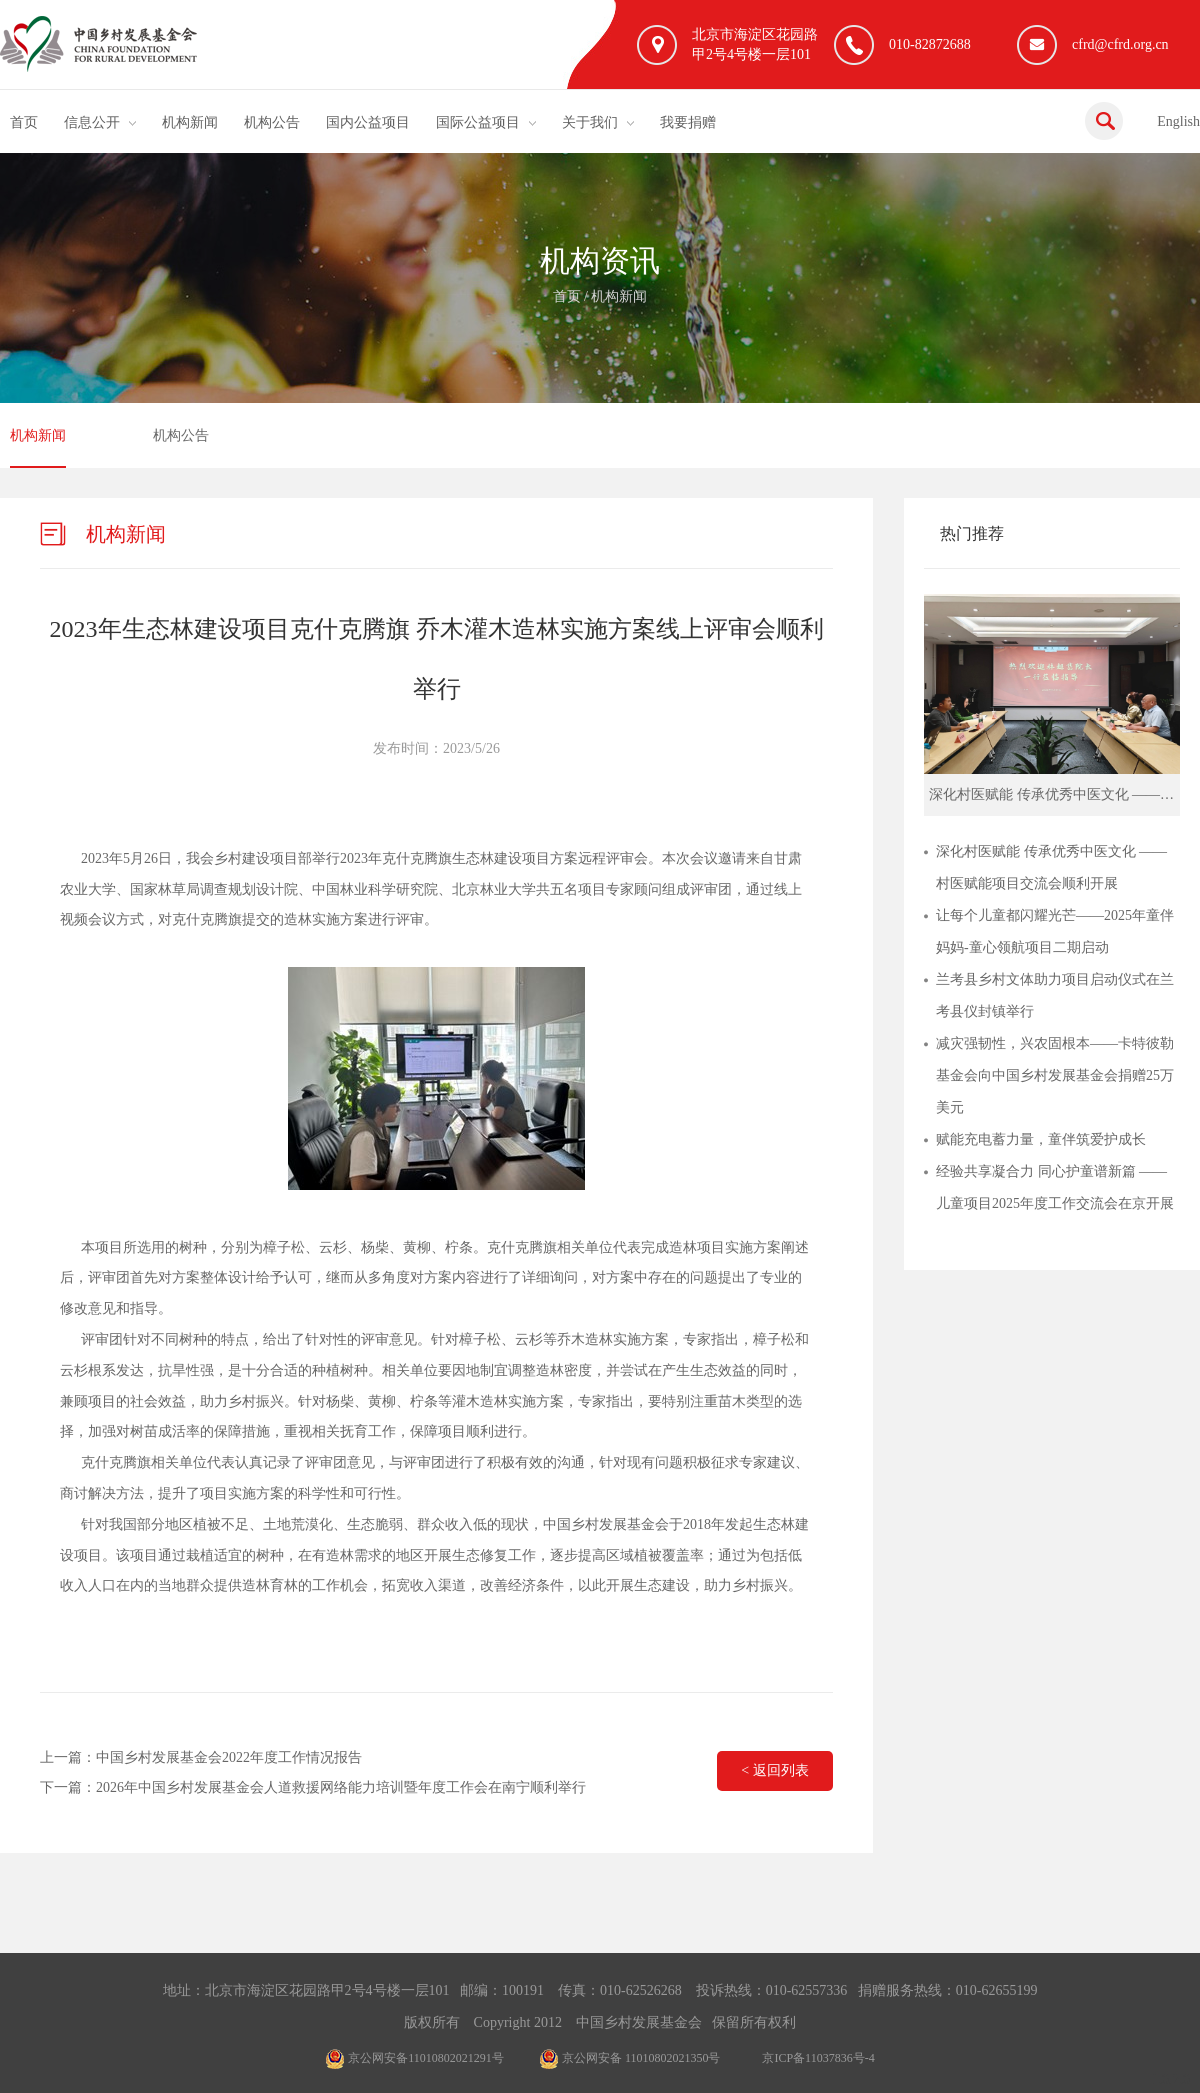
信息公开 (92, 122)
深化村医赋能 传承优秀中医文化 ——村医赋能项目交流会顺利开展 (1051, 867)
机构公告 (272, 122)
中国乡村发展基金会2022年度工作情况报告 (229, 1757)
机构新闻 (190, 122)
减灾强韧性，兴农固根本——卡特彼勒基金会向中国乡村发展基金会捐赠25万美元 (1055, 1075)
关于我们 (590, 122)
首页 (24, 122)
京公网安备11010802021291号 (414, 2058)
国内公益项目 (368, 122)
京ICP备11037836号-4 (818, 2058)
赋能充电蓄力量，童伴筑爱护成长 (1041, 1139)
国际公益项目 (478, 122)
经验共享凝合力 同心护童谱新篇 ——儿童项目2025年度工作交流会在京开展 (1055, 1187)
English (1178, 121)
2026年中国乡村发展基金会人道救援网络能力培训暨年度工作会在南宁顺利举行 (341, 1787)
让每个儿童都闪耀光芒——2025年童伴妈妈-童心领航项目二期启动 (1055, 931)
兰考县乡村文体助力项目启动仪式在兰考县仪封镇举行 (1055, 995)
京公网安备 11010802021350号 (630, 2058)
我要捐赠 (688, 122)
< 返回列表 (774, 1770)
